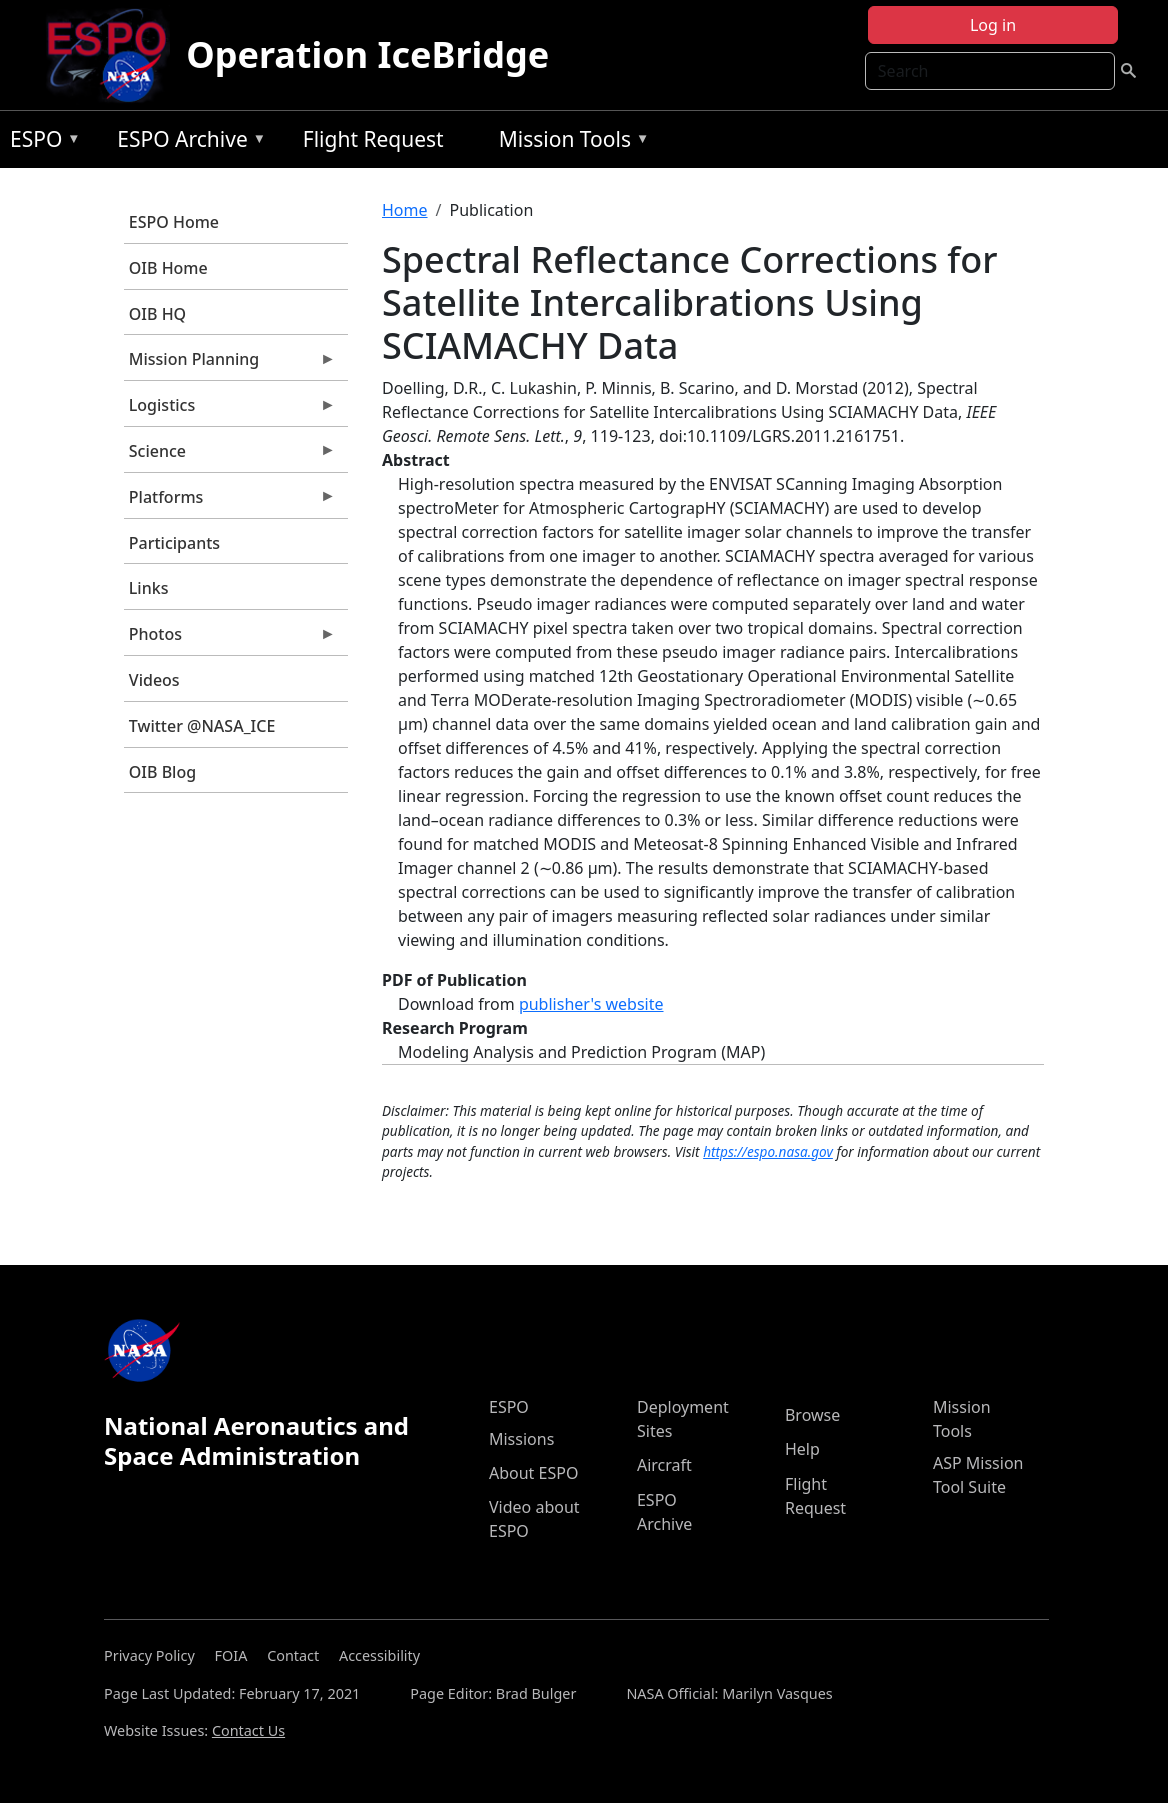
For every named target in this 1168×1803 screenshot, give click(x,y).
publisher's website (591, 1004)
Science (230, 456)
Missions (521, 1439)
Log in (993, 25)
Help (802, 1449)
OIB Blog (162, 772)
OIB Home (168, 268)
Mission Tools (569, 142)
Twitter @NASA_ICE (202, 726)
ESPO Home (174, 222)
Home (405, 210)
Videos (154, 680)
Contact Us (248, 1730)
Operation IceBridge (367, 54)
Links (149, 588)
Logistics (230, 410)
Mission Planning (230, 364)
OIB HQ (157, 314)
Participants (174, 543)
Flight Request (373, 139)
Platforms (230, 502)
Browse (812, 1415)
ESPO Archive (186, 142)
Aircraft (664, 1465)
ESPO (40, 142)
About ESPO (533, 1473)
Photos (230, 639)
